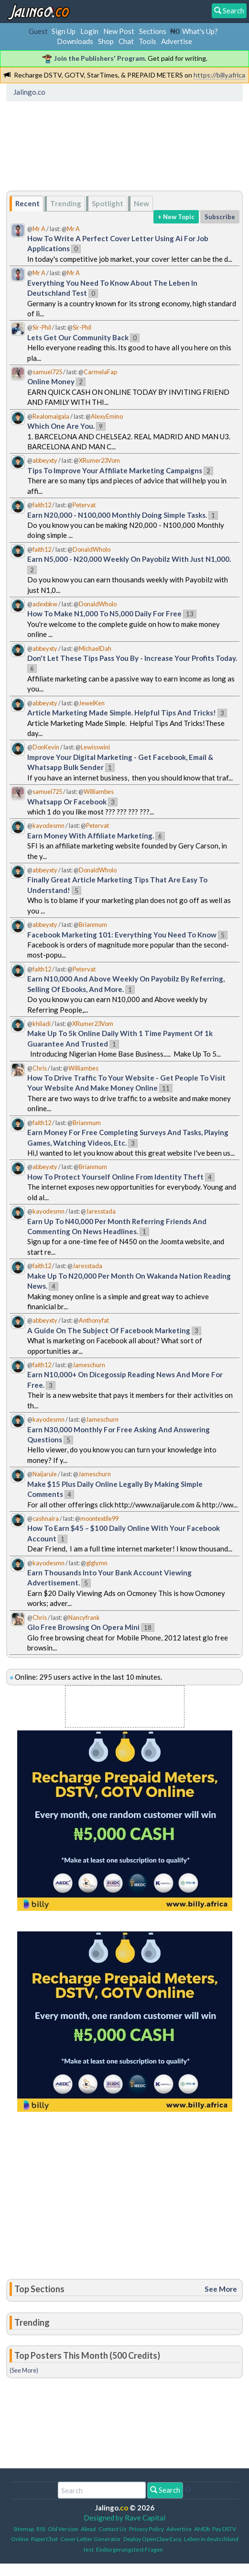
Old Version (63, 2528)
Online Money (51, 381)
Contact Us (112, 2528)
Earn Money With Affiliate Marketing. (90, 835)
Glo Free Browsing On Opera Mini (83, 1627)
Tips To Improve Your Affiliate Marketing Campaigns (114, 470)
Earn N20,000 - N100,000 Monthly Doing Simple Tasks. (117, 515)
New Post (118, 31)
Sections (152, 31)
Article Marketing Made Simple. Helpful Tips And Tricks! (121, 712)
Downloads (75, 41)
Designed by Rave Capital (124, 2517)
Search (165, 2490)
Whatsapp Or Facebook (67, 801)
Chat (126, 41)
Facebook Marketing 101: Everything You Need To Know (122, 934)
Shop (106, 41)
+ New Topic (176, 217)
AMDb (202, 2528)
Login (89, 31)
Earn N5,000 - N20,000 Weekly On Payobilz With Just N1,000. (129, 559)
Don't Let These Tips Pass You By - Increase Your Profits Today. (132, 658)
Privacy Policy (146, 2528)
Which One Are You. (61, 426)
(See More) (24, 2370)
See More (221, 2289)
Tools (147, 41)
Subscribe (220, 217)
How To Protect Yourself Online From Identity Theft (115, 1176)
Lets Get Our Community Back (78, 337)
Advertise (176, 41)
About (88, 2528)
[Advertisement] (86, 149)
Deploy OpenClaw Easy (152, 2539)
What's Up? (200, 31)
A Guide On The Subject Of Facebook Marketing (108, 1330)
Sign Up (64, 31)
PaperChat (44, 2539)
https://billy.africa (219, 75)
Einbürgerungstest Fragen (129, 2549)
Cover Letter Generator (90, 2539)
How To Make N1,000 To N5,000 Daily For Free (104, 613)
